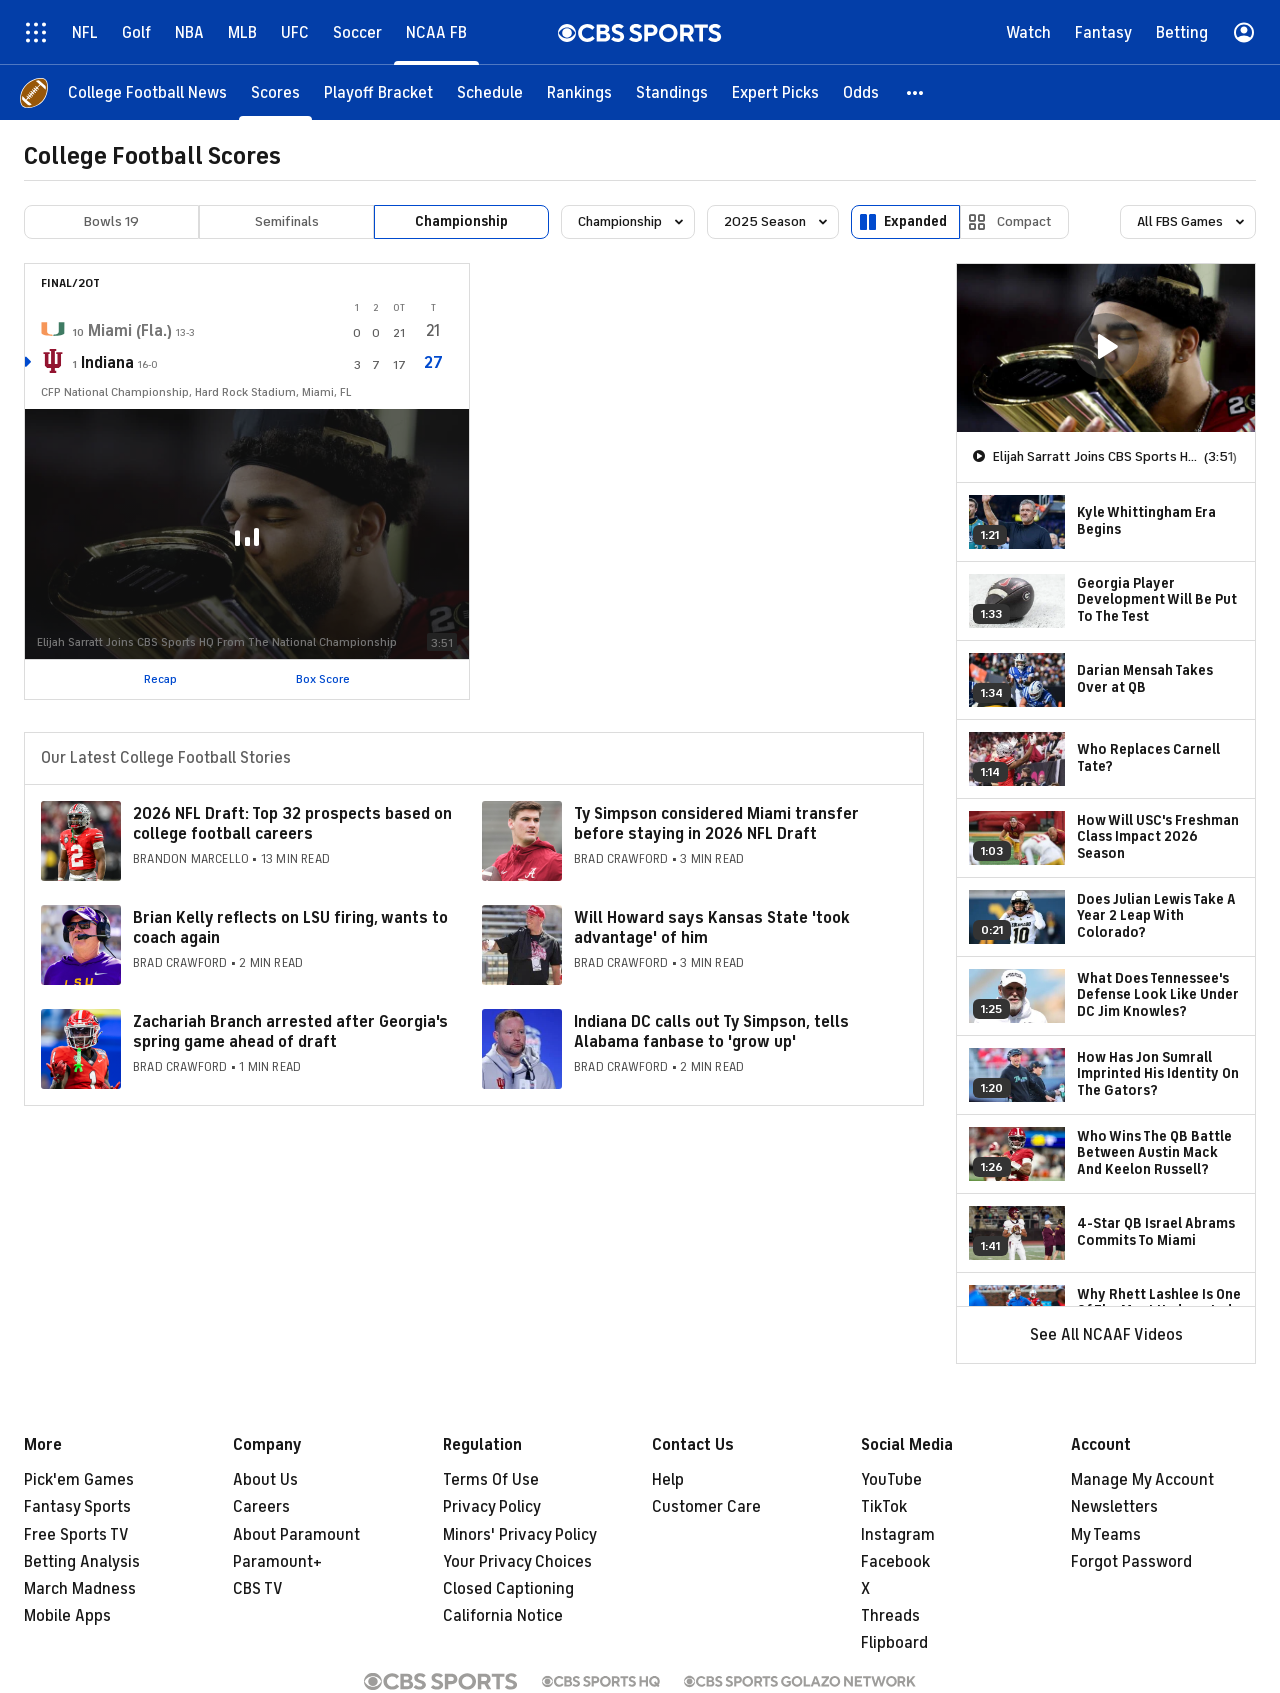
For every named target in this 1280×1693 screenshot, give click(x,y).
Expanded (915, 221)
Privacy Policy (492, 1507)
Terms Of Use (491, 1480)
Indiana (107, 363)
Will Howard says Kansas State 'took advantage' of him (712, 927)
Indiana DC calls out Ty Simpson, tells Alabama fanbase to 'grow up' (711, 1031)
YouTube (891, 1480)
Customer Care (706, 1507)
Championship (461, 221)
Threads (890, 1616)
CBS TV (258, 1589)
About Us (265, 1480)
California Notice (503, 1616)
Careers (261, 1507)
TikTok (884, 1507)
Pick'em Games (79, 1480)
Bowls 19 (111, 221)
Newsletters (1114, 1507)
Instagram (898, 1535)
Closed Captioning (508, 1589)
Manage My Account (1142, 1480)
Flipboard (894, 1643)
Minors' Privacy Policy (520, 1535)
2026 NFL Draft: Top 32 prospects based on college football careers (292, 823)
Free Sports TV (76, 1535)
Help (668, 1480)
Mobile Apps (67, 1616)
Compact (1024, 221)
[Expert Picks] (775, 92)
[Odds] (861, 92)
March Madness (80, 1589)
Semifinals (287, 221)
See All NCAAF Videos (1106, 1335)
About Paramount (296, 1535)
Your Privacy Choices (517, 1562)
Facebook (895, 1562)
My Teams (1106, 1535)
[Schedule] (490, 92)
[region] (1106, 348)
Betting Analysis (82, 1562)
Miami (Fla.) (130, 331)
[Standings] (672, 92)
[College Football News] (147, 92)
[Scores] (275, 92)
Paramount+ (277, 1562)
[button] (916, 92)
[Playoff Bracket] (378, 92)
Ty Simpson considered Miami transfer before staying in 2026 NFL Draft (716, 823)
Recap (160, 679)
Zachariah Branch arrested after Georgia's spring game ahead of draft (290, 1031)
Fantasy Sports (77, 1507)
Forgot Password (1131, 1562)
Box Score (323, 679)
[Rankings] (579, 92)
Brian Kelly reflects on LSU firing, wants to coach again (290, 927)
